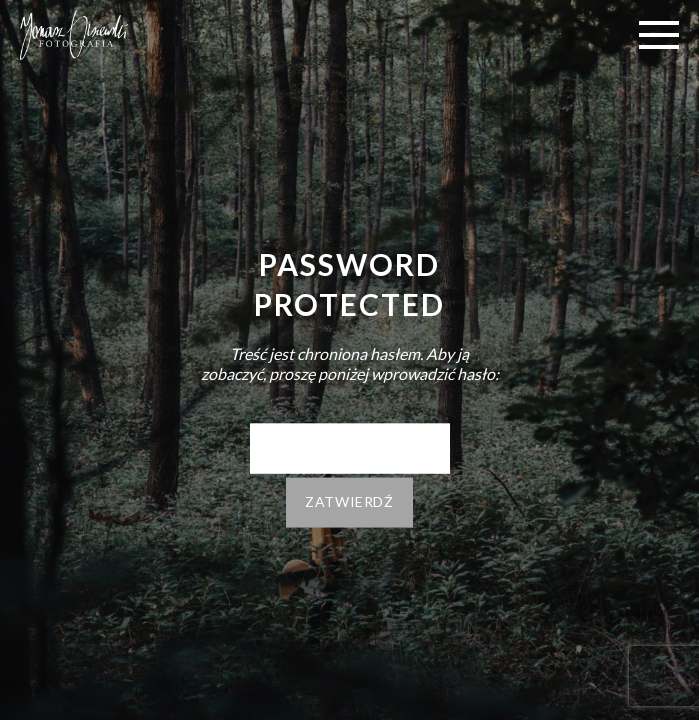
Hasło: (350, 449)
